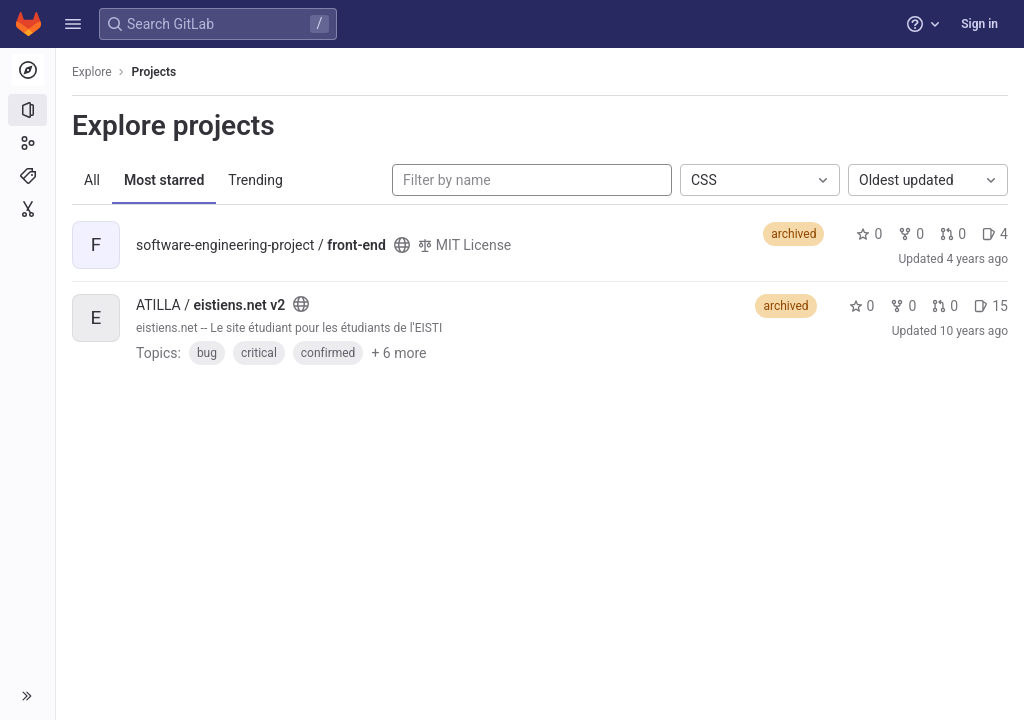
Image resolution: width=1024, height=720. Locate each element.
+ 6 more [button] (398, 353)
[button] (73, 24)
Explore (92, 72)
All (92, 180)
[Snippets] (27, 209)
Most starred (164, 180)
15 (991, 306)
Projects (154, 72)
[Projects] (27, 110)
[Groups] (27, 143)
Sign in (979, 24)
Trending (255, 180)
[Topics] (27, 176)
